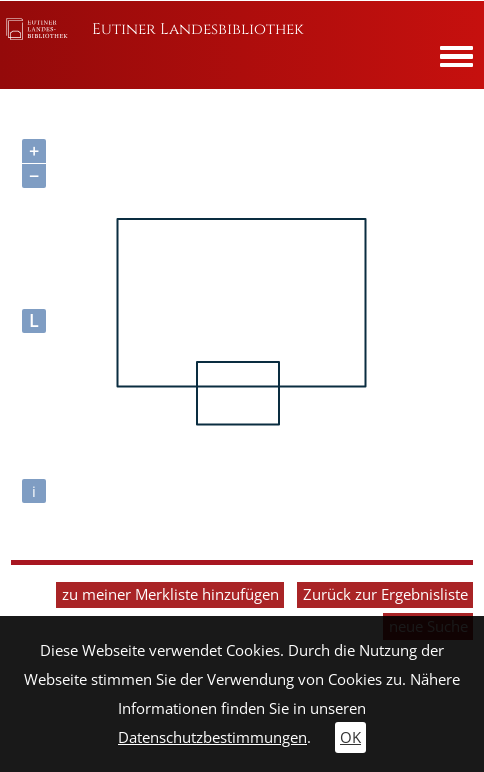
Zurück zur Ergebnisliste (385, 594)
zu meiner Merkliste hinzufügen (170, 594)
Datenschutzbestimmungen (212, 737)
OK (350, 737)
